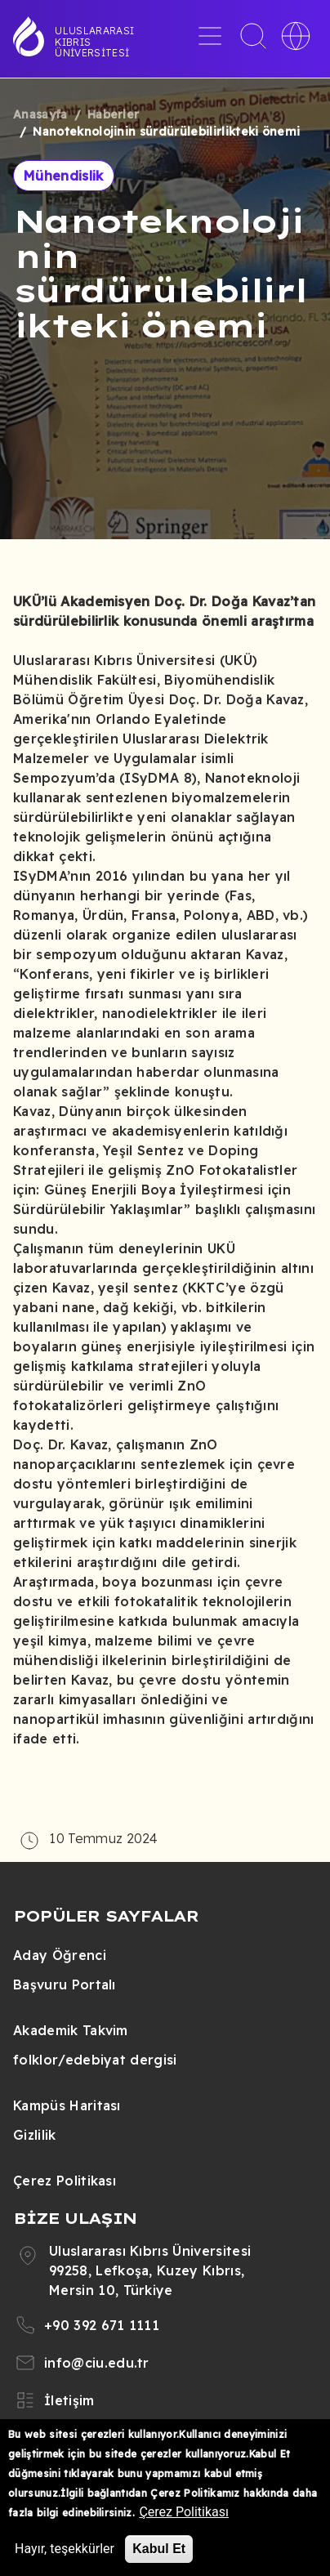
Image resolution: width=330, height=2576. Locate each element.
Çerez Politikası (64, 2180)
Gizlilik (34, 2135)
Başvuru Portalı (64, 1984)
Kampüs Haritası (67, 2105)
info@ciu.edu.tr (96, 2363)
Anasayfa (40, 114)
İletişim (69, 2400)
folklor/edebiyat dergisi (95, 2059)
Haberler (113, 114)
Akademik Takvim (70, 2030)
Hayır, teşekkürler (64, 2548)
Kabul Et (158, 2549)
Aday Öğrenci (59, 1955)
